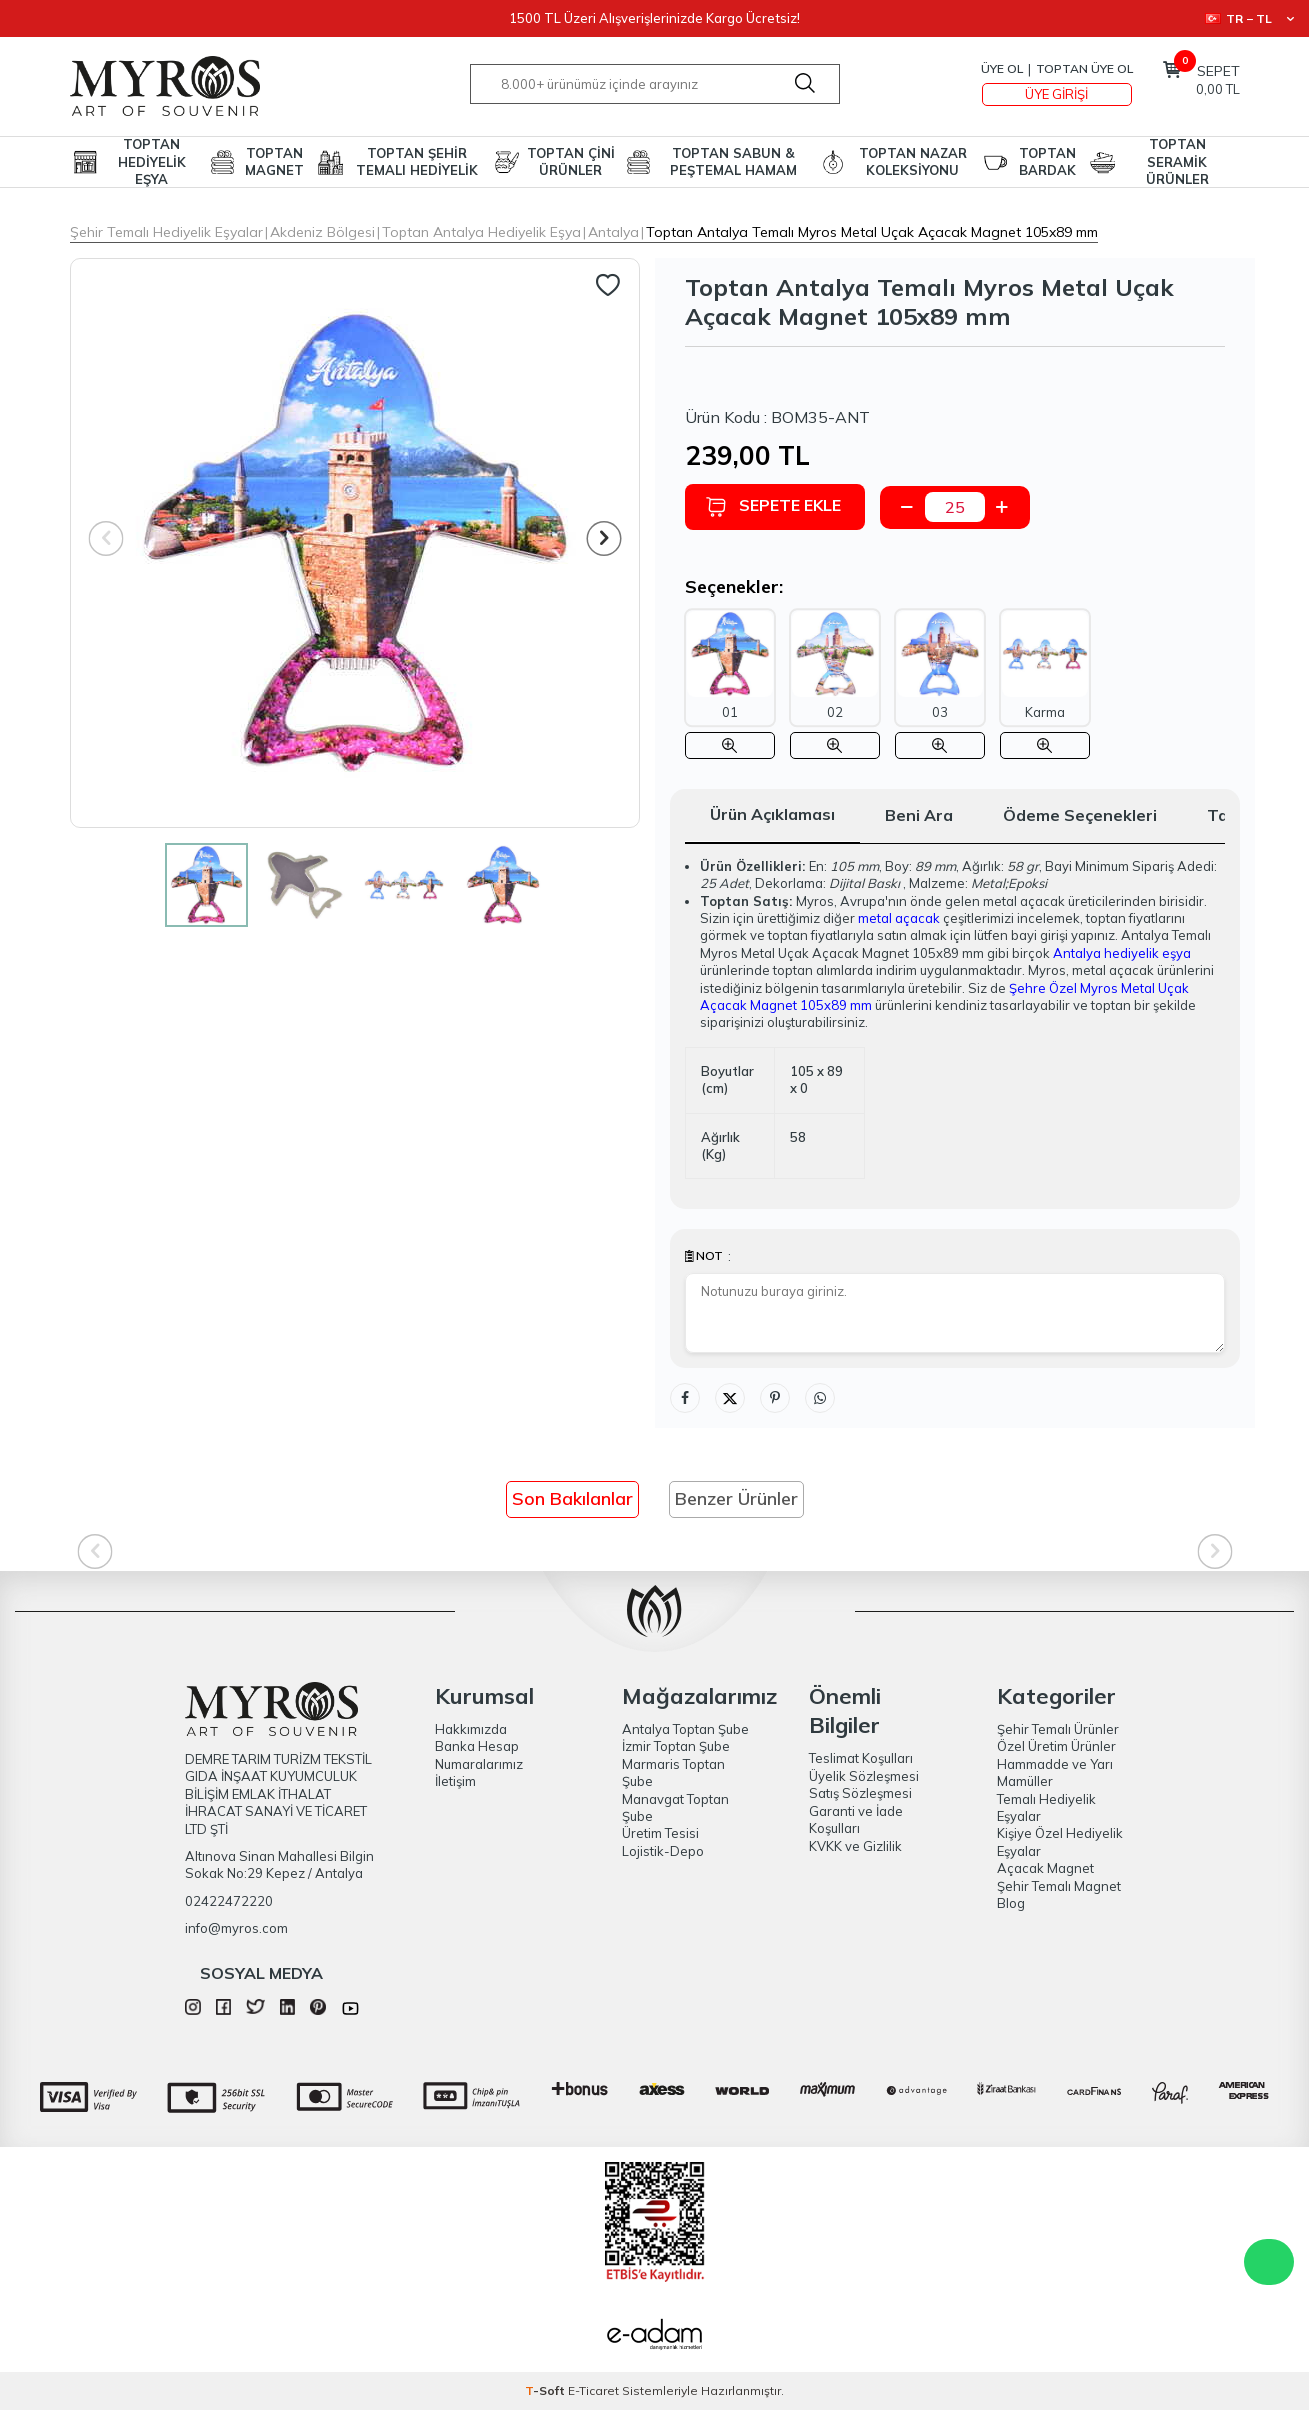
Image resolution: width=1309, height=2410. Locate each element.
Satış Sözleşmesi (860, 1793)
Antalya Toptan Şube (685, 1729)
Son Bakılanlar (572, 1498)
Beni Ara (919, 815)
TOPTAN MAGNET (274, 161)
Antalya (613, 232)
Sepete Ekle (773, 506)
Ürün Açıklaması (772, 814)
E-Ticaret (593, 2390)
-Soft (546, 2390)
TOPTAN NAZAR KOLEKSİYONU (913, 161)
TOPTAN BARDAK (1047, 161)
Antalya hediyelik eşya (1122, 953)
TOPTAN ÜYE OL (1084, 68)
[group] (355, 543)
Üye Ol (1002, 68)
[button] (603, 538)
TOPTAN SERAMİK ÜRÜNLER (1177, 162)
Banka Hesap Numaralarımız (479, 1754)
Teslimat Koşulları (861, 1758)
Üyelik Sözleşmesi (864, 1776)
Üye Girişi (1056, 94)
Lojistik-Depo (663, 1851)
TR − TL (1249, 18)
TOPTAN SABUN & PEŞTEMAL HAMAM (733, 161)
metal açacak (899, 918)
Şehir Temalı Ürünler (1058, 1729)
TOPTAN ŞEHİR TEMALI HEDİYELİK (417, 161)
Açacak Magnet (1045, 1868)
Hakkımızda (471, 1729)
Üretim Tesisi (660, 1833)
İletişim (455, 1781)
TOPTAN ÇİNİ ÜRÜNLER (571, 161)
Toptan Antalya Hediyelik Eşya (481, 232)
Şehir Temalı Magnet (1059, 1886)
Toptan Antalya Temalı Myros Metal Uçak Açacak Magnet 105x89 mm (872, 232)
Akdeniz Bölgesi (322, 232)
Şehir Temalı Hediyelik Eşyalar (166, 232)
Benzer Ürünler (736, 1498)
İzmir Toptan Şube (676, 1746)
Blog (1011, 1903)
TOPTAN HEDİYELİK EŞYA (152, 162)
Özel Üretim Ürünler (1056, 1746)
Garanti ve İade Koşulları (856, 1819)
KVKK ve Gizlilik (855, 1846)
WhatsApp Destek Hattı (1269, 2262)
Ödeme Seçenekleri (1080, 815)
